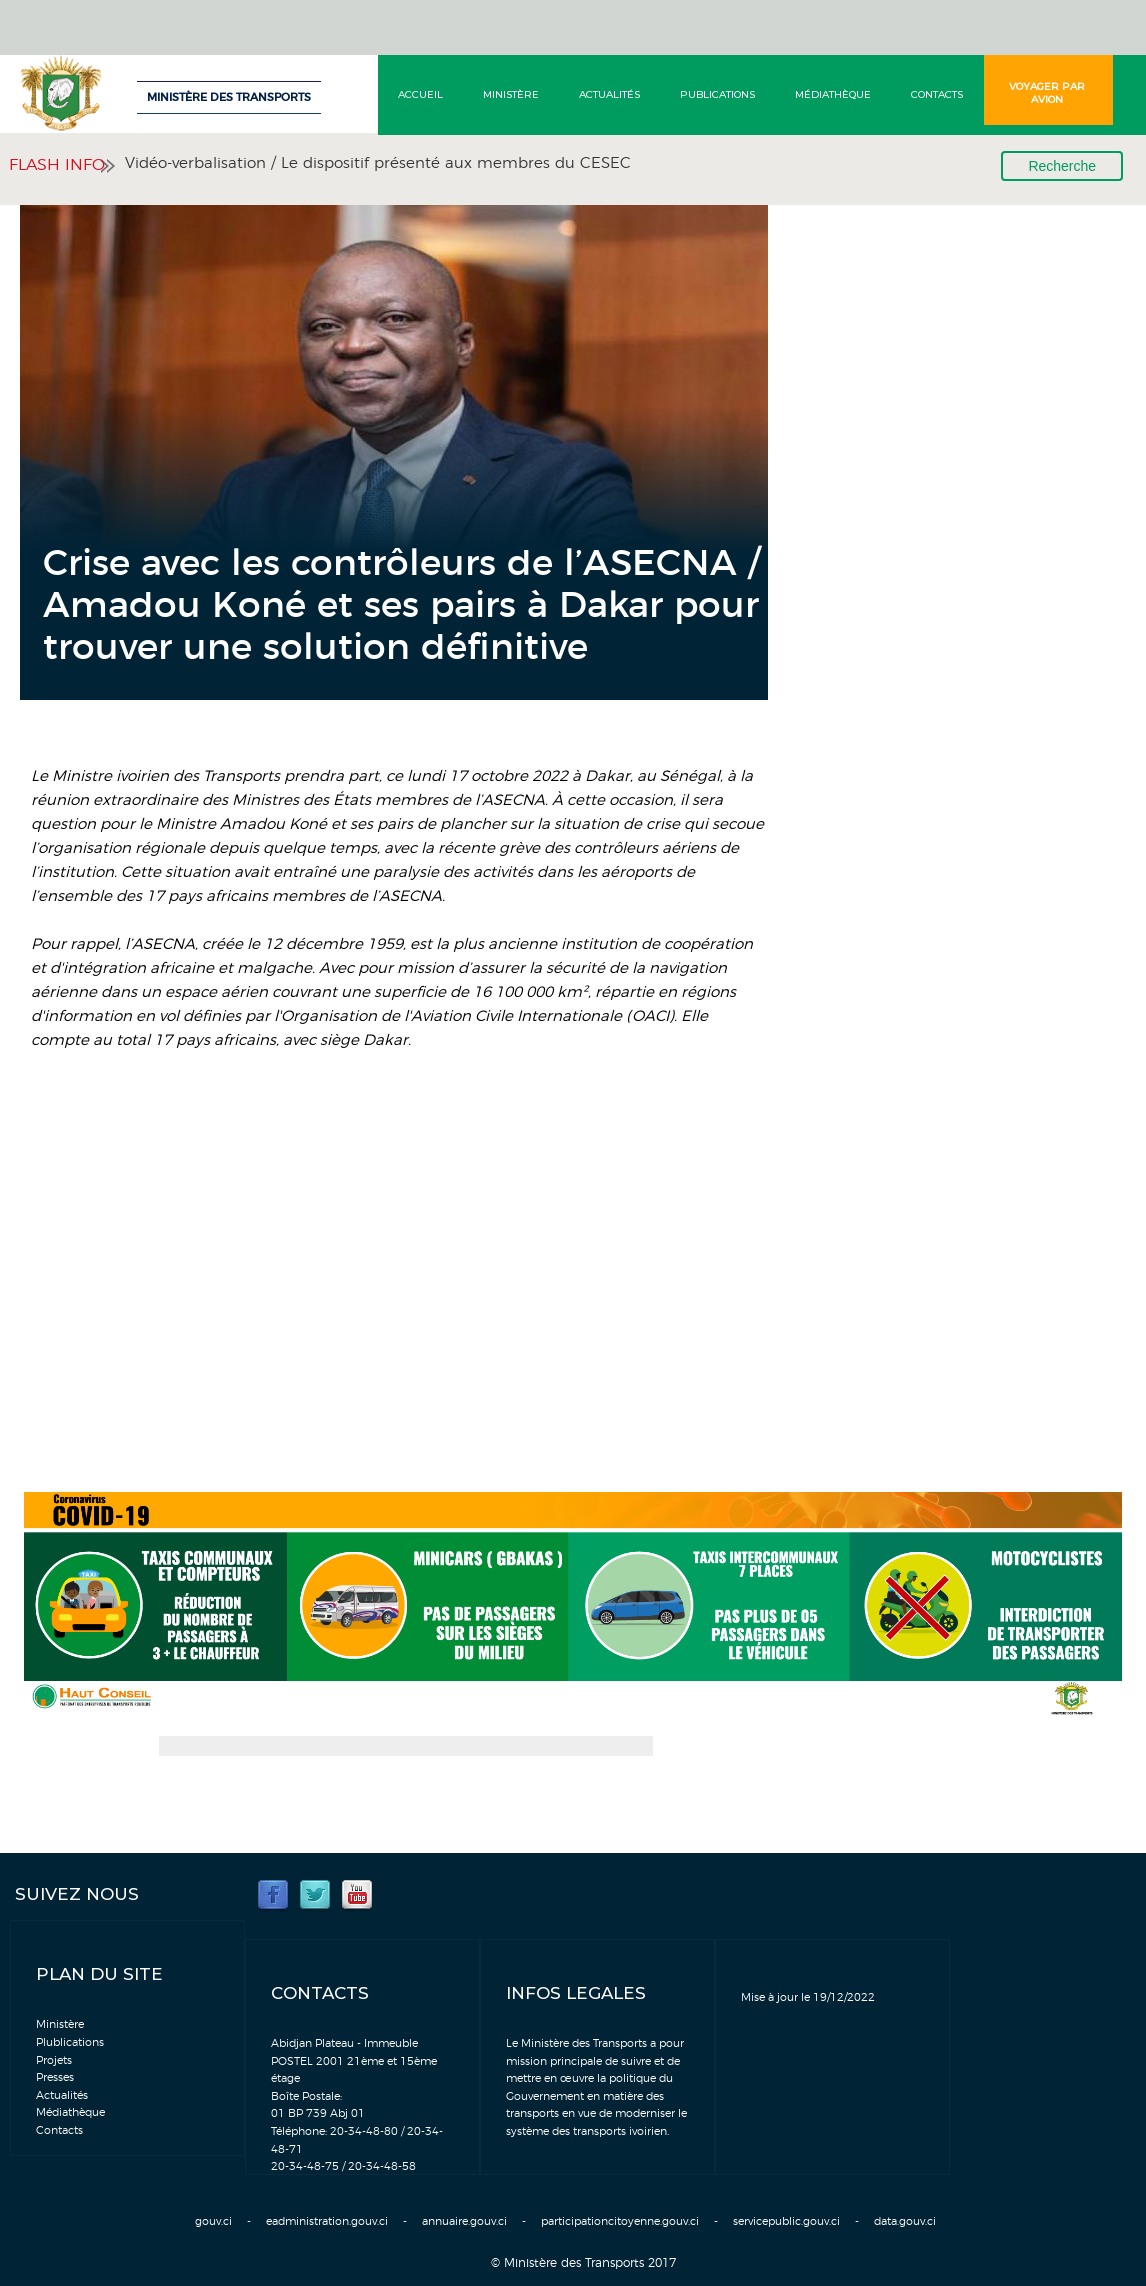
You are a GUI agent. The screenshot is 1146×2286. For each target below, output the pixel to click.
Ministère (511, 94)
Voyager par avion (1047, 93)
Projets (54, 2060)
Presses (55, 2077)
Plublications (70, 2042)
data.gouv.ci (905, 2221)
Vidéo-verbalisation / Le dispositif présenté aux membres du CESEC (378, 163)
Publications (717, 94)
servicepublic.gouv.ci (786, 2221)
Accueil (420, 94)
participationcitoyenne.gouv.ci (620, 2221)
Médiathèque (833, 94)
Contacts (937, 94)
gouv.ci (213, 2221)
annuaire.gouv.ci (464, 2221)
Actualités (609, 94)
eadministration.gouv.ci (327, 2221)
